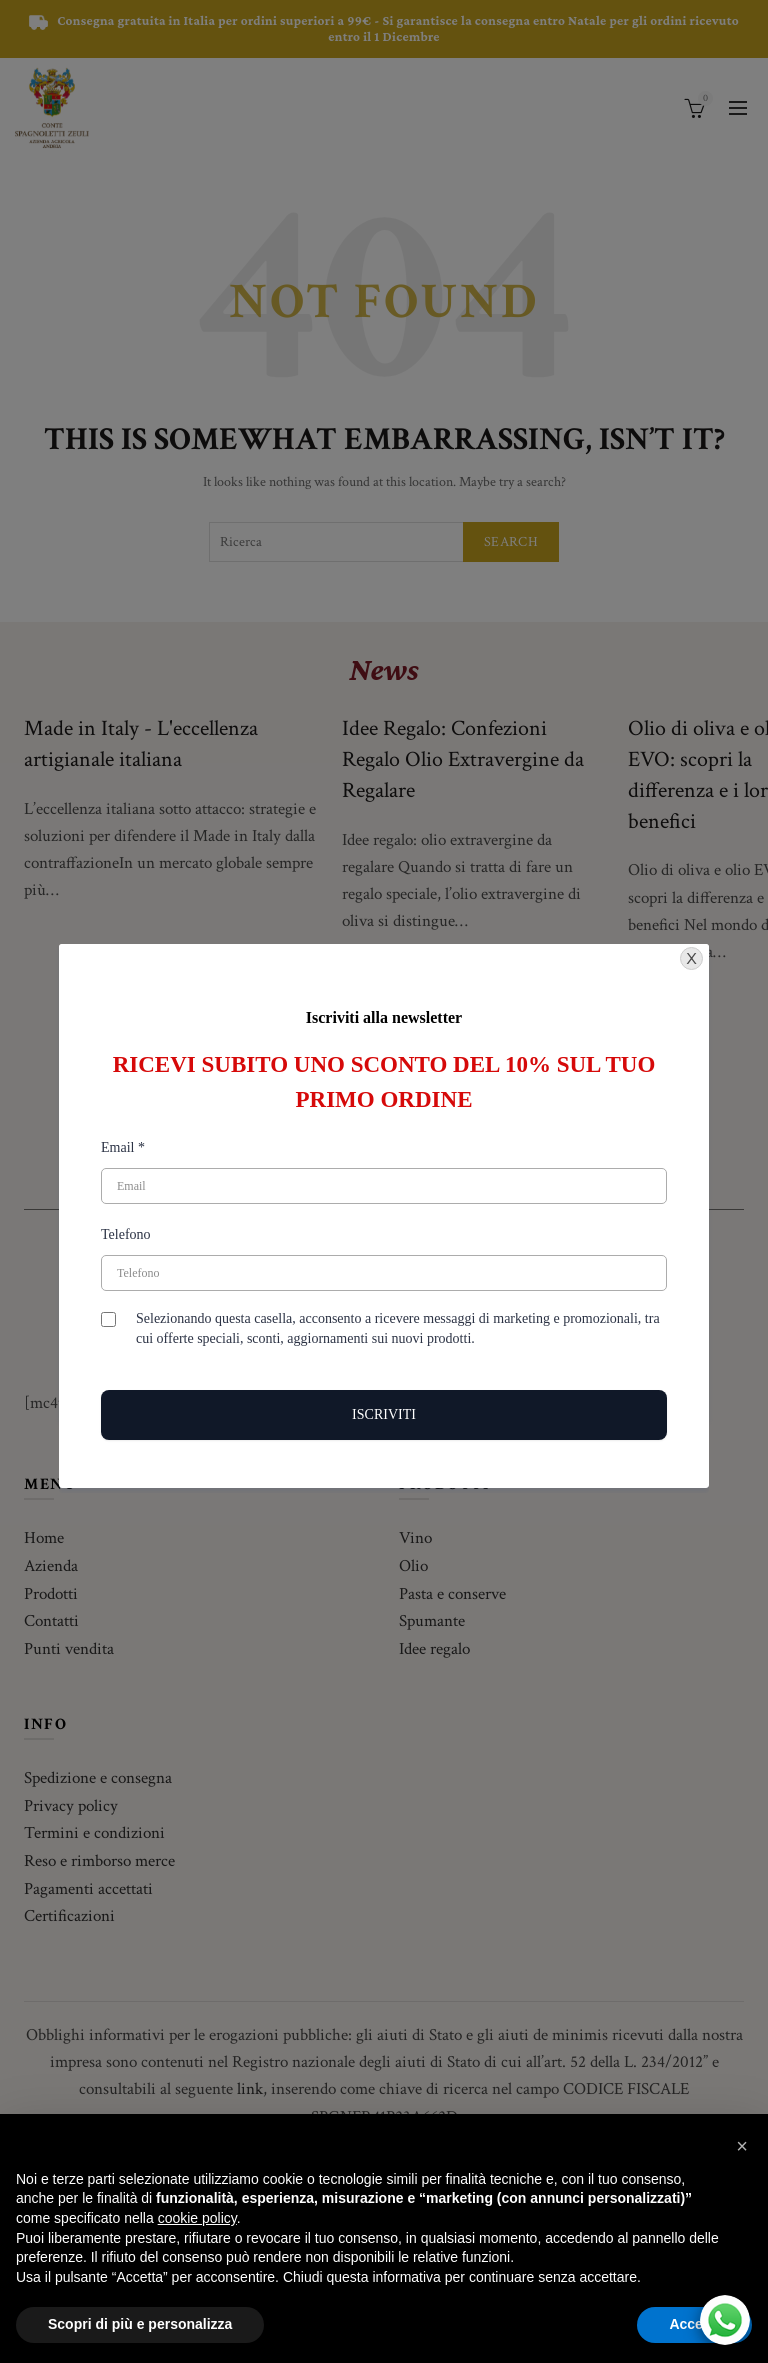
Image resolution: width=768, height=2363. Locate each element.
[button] (742, 2146)
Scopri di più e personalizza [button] (140, 2324)
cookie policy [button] (197, 2218)
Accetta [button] (694, 2324)
